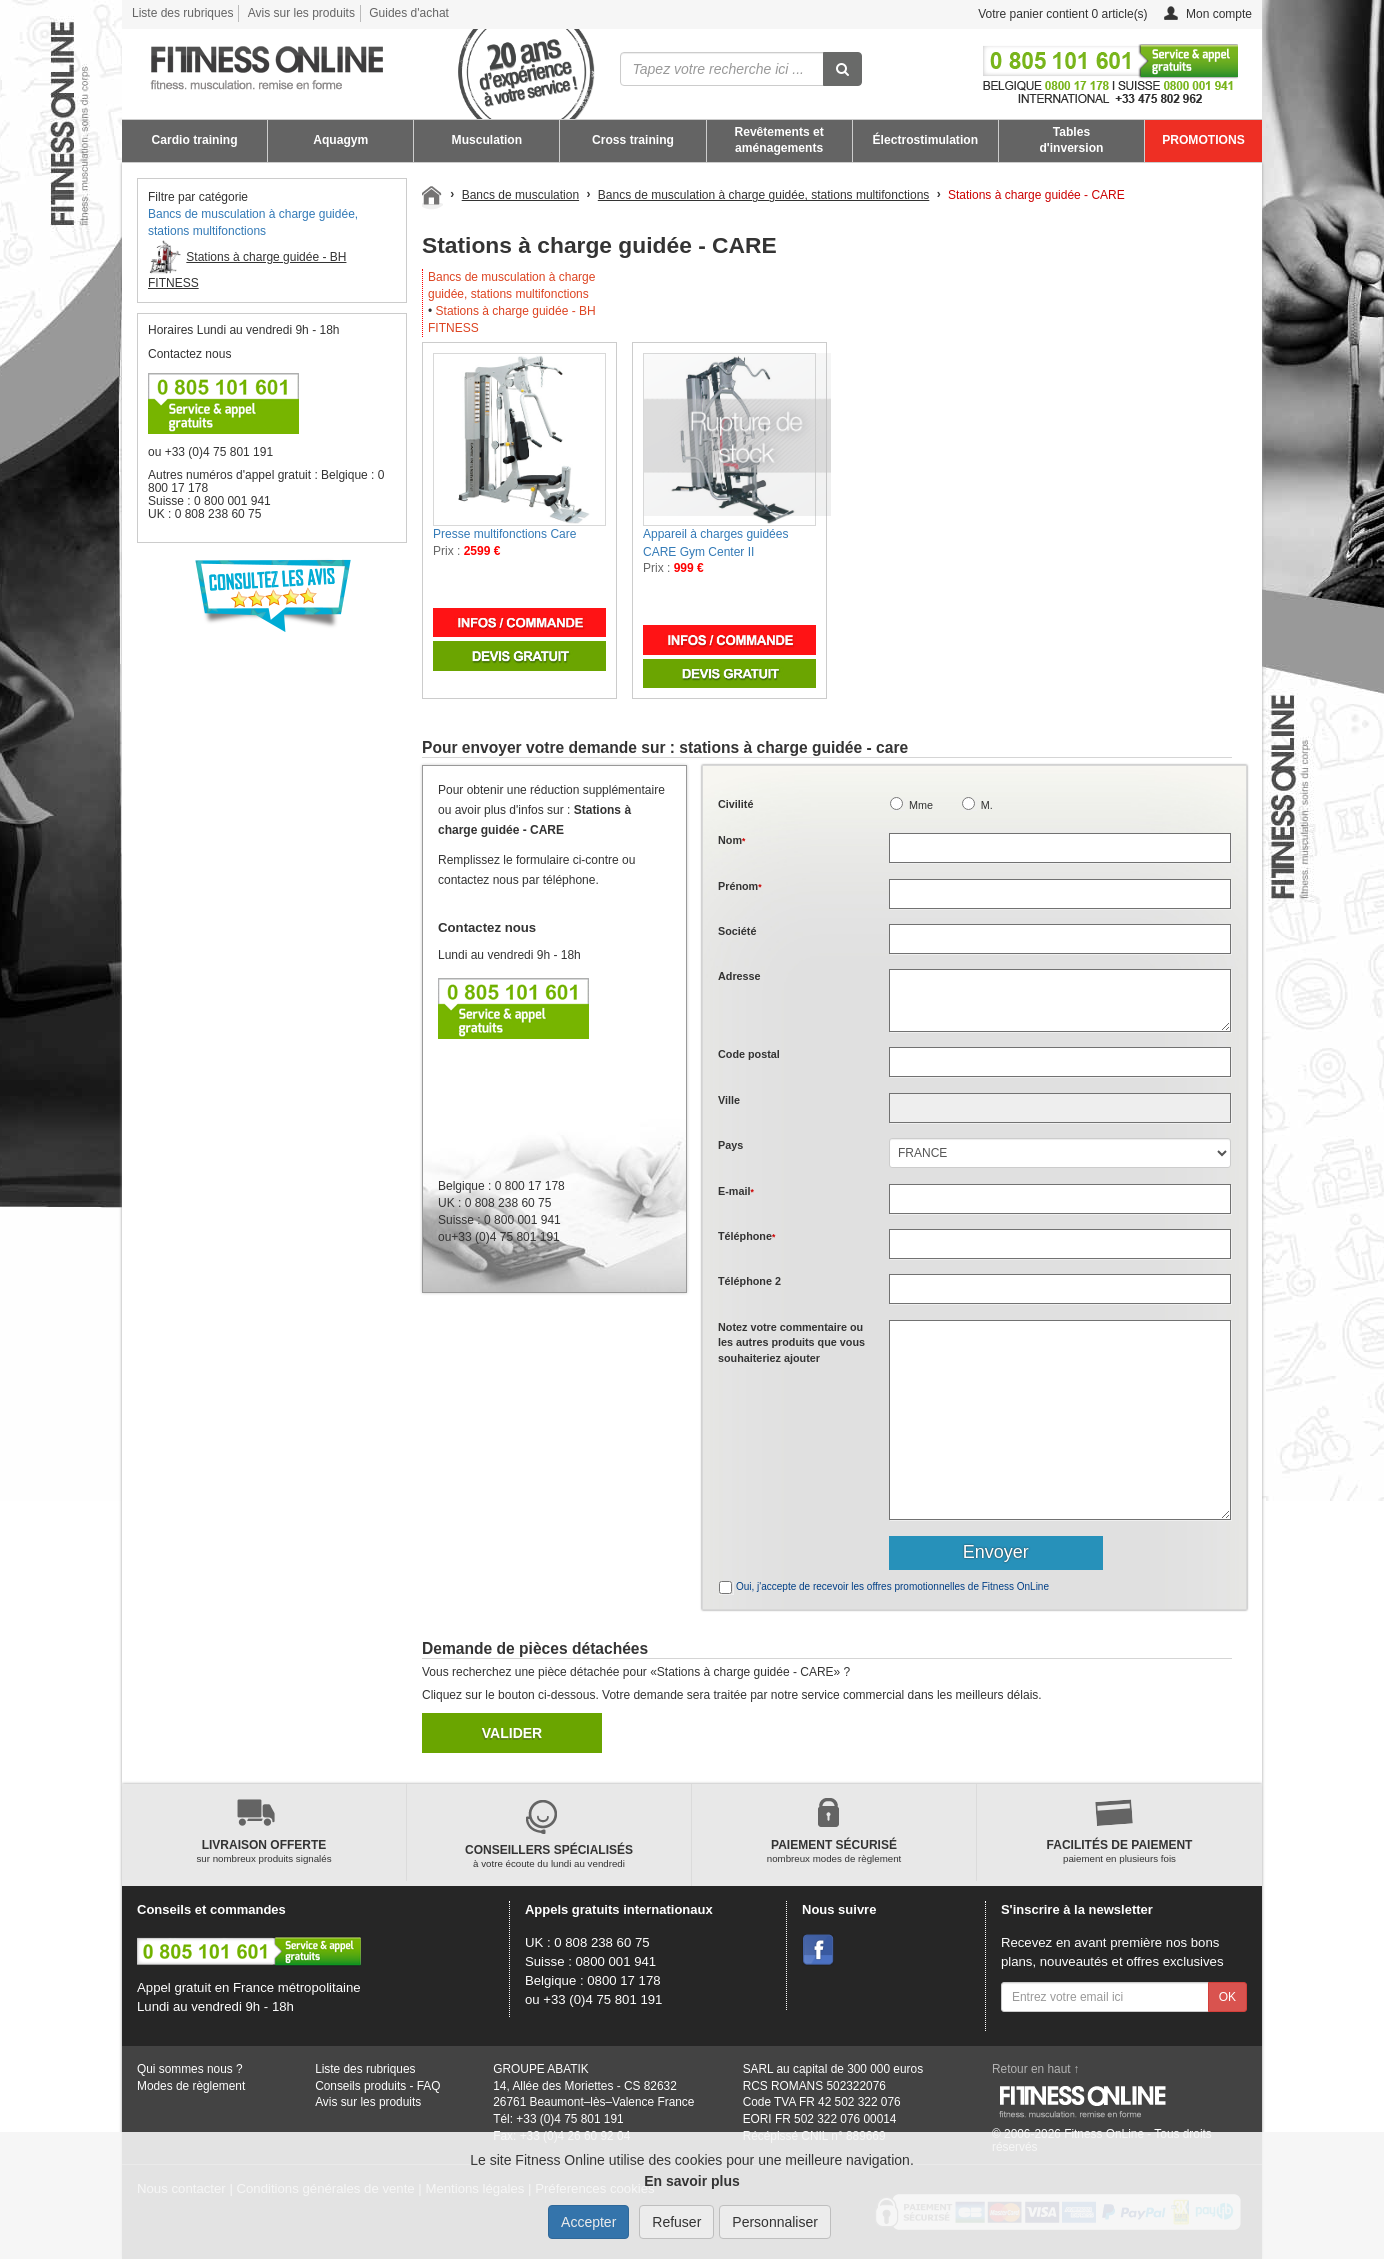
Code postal (749, 1054)
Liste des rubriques (182, 13)
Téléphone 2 (749, 1281)
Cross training (633, 140)
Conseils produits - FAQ (377, 2086)
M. (987, 805)
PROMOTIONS (1203, 140)
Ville (729, 1100)
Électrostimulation (926, 140)
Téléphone (746, 1236)
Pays (730, 1145)
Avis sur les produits (301, 13)
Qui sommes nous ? (190, 2069)
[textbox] (1060, 1062)
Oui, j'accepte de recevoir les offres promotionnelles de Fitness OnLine (892, 1586)
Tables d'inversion (1071, 140)
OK (1227, 1997)
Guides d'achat (409, 13)
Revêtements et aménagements (778, 140)
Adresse (739, 976)
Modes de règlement (191, 2086)
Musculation (487, 140)
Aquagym (340, 140)
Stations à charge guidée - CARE (1036, 195)
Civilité (735, 804)
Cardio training (195, 140)
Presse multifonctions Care (504, 534)
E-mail (736, 1191)
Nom (731, 840)
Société (737, 931)
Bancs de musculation (520, 195)
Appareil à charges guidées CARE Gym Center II (715, 542)
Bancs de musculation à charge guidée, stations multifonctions (764, 195)
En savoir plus (692, 2181)
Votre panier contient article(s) (1047, 14)
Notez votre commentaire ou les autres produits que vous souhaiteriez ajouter (791, 1342)
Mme (921, 805)
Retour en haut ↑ (1036, 2069)
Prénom (740, 886)
